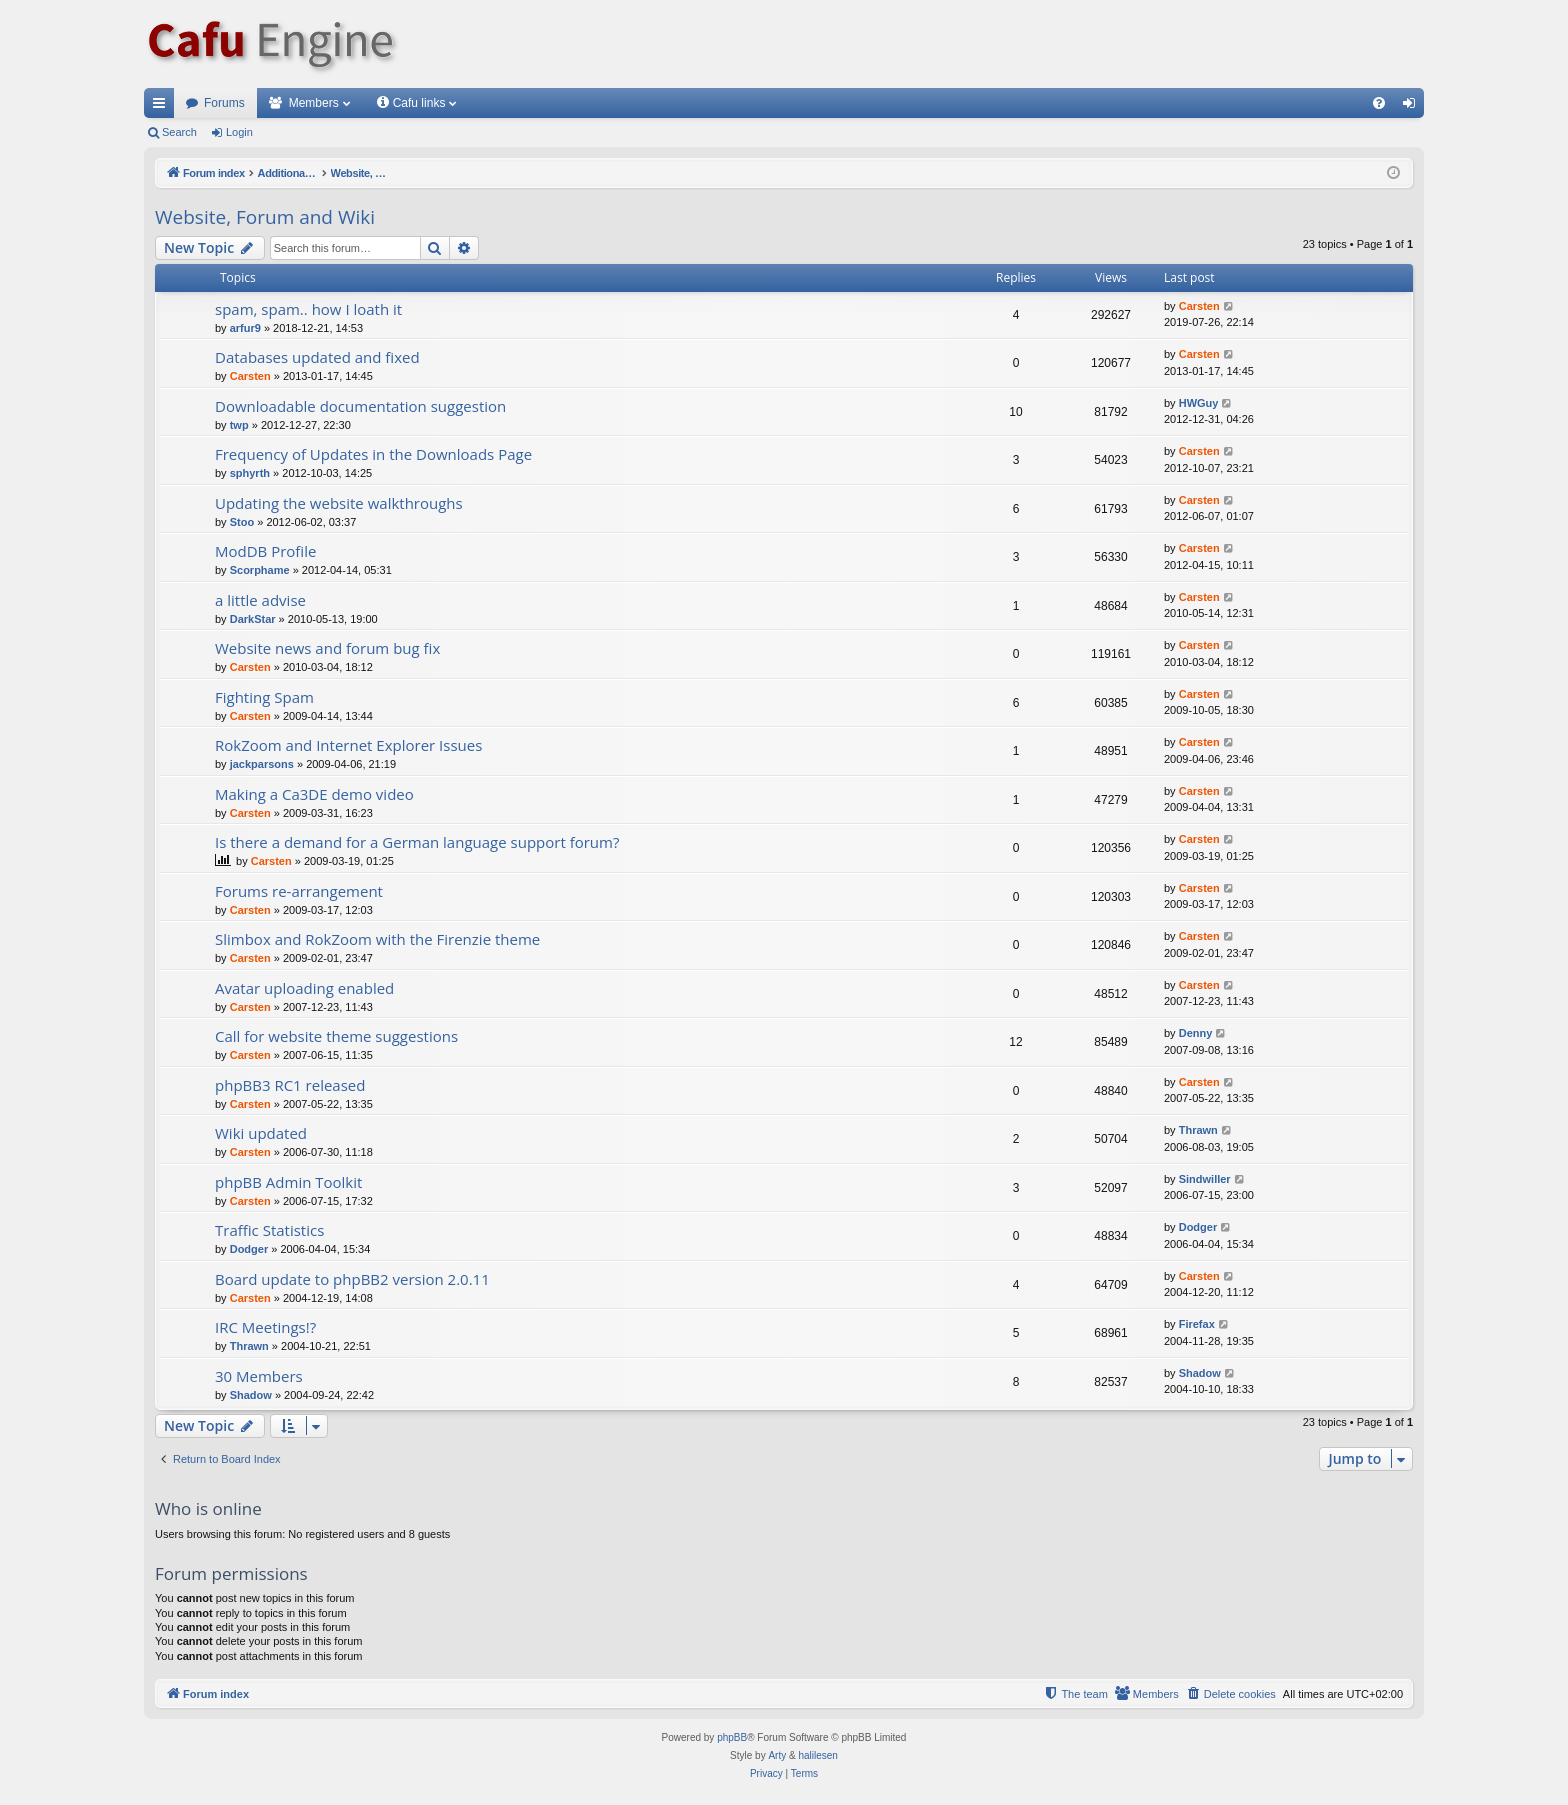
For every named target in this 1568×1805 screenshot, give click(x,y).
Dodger (249, 1249)
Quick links (163, 107)
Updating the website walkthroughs (339, 503)
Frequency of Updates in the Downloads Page (373, 454)
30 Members (259, 1376)
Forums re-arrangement (299, 891)
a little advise (260, 600)
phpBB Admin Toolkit (288, 1182)
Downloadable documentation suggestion (360, 406)
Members (314, 103)
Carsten (1199, 306)
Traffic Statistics (269, 1230)
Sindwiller (1205, 1179)
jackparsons (262, 764)
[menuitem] (1379, 103)
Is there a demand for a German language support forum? (417, 842)
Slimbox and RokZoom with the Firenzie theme (377, 939)
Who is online (208, 1508)
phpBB (732, 1737)
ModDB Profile (265, 551)
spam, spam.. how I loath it (308, 309)
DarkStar (253, 619)
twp (239, 425)
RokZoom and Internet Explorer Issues (348, 745)
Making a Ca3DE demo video (314, 794)
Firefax (1197, 1324)
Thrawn (1198, 1130)
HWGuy (1199, 403)
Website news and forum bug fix (327, 648)
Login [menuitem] (1413, 107)
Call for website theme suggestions (336, 1036)
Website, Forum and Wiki (265, 217)
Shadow (251, 1395)
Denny (1196, 1033)
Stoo (242, 522)
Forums (224, 103)
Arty (777, 1755)
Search (179, 132)
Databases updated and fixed (317, 357)
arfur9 (245, 328)
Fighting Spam (264, 697)
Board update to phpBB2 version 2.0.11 (352, 1279)
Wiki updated (261, 1133)
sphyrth (250, 473)
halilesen (817, 1755)
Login (239, 132)
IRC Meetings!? (265, 1327)
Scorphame (260, 570)
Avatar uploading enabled (304, 988)
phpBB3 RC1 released (290, 1085)
